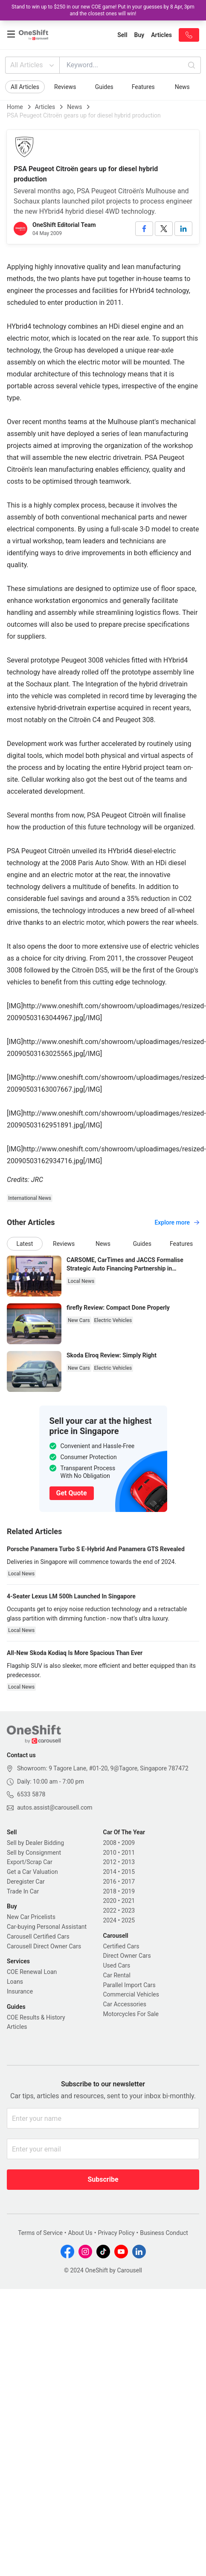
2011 (128, 1852)
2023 (128, 1910)
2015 (128, 1871)
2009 (128, 1842)
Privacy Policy (116, 2232)
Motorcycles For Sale (131, 2014)
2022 (109, 1910)
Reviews (65, 86)
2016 (109, 1881)
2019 (128, 1891)
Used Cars (117, 1965)
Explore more (176, 1222)
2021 (128, 1900)
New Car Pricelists (31, 1916)
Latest (24, 1243)
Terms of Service (40, 2232)
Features (143, 86)
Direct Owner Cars (127, 1955)
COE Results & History (36, 2017)
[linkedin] (183, 228)
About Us (80, 2232)
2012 (109, 1862)
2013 (128, 1862)
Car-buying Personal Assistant (47, 1926)
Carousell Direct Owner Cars (44, 1946)
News (182, 86)
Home (15, 106)
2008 (109, 1842)
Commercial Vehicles (131, 1994)
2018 (109, 1891)
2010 (109, 1852)
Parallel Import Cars (129, 1985)
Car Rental (117, 1975)
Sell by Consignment (34, 1852)
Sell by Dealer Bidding (35, 1842)
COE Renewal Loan (32, 1971)
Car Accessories (124, 2004)
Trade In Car (23, 1891)
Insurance (20, 1991)
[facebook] (144, 228)
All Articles (33, 65)
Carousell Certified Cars (38, 1936)
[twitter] (164, 228)
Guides (104, 86)
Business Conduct (164, 2232)
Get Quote (71, 1493)
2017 (128, 1881)
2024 (109, 1920)
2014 (109, 1871)
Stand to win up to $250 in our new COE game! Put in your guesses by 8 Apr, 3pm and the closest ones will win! (103, 10)
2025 (128, 1920)
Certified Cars (121, 1946)
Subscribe (102, 2179)
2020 (109, 1900)
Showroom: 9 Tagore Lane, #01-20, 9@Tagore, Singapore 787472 (103, 1768)
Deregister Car (26, 1881)
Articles (45, 106)
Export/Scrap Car (29, 1862)
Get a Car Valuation (32, 1871)
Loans (15, 1981)
